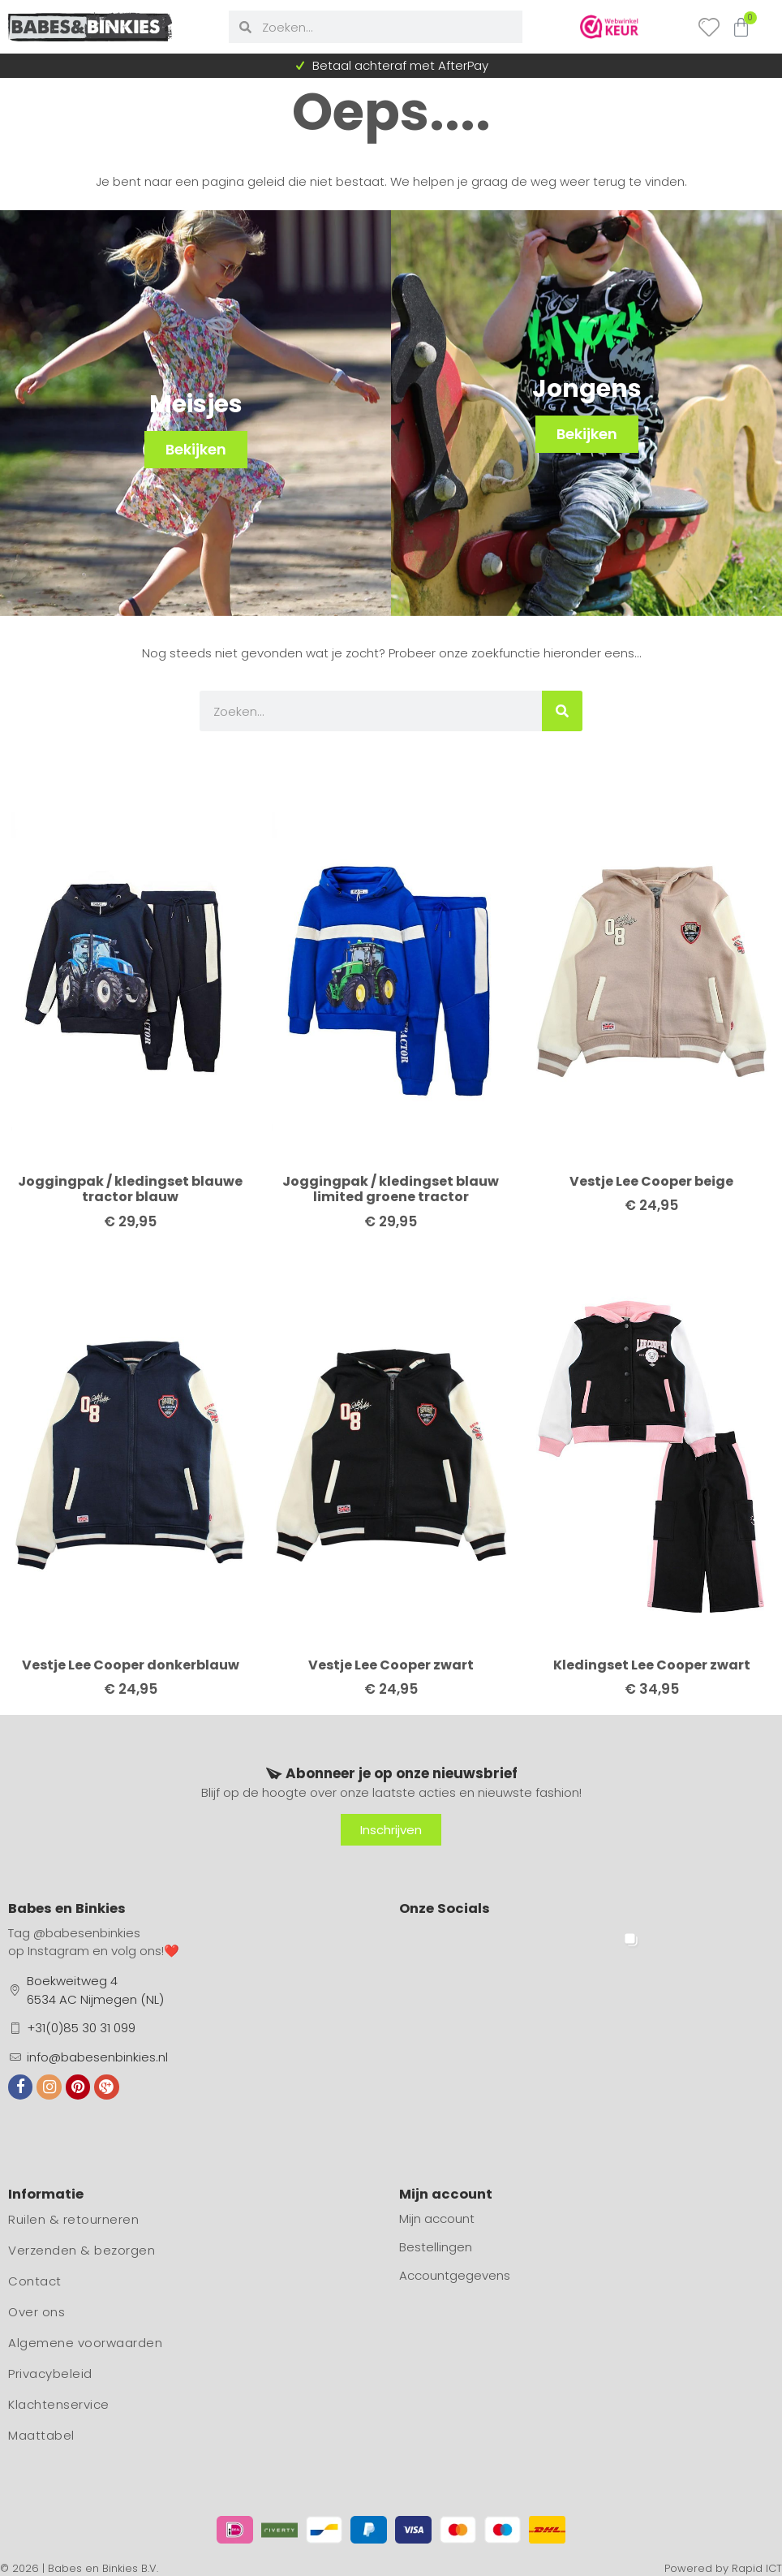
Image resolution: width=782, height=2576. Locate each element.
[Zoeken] (562, 711)
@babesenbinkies (86, 1932)
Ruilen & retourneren (73, 2219)
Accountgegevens (454, 2275)
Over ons (36, 2311)
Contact (35, 2281)
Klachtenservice (59, 2404)
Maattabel (41, 2435)
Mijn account (437, 2218)
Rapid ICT (757, 2568)
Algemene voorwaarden (85, 2342)
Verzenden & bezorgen (81, 2250)
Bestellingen (435, 2246)
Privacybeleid (50, 2373)
